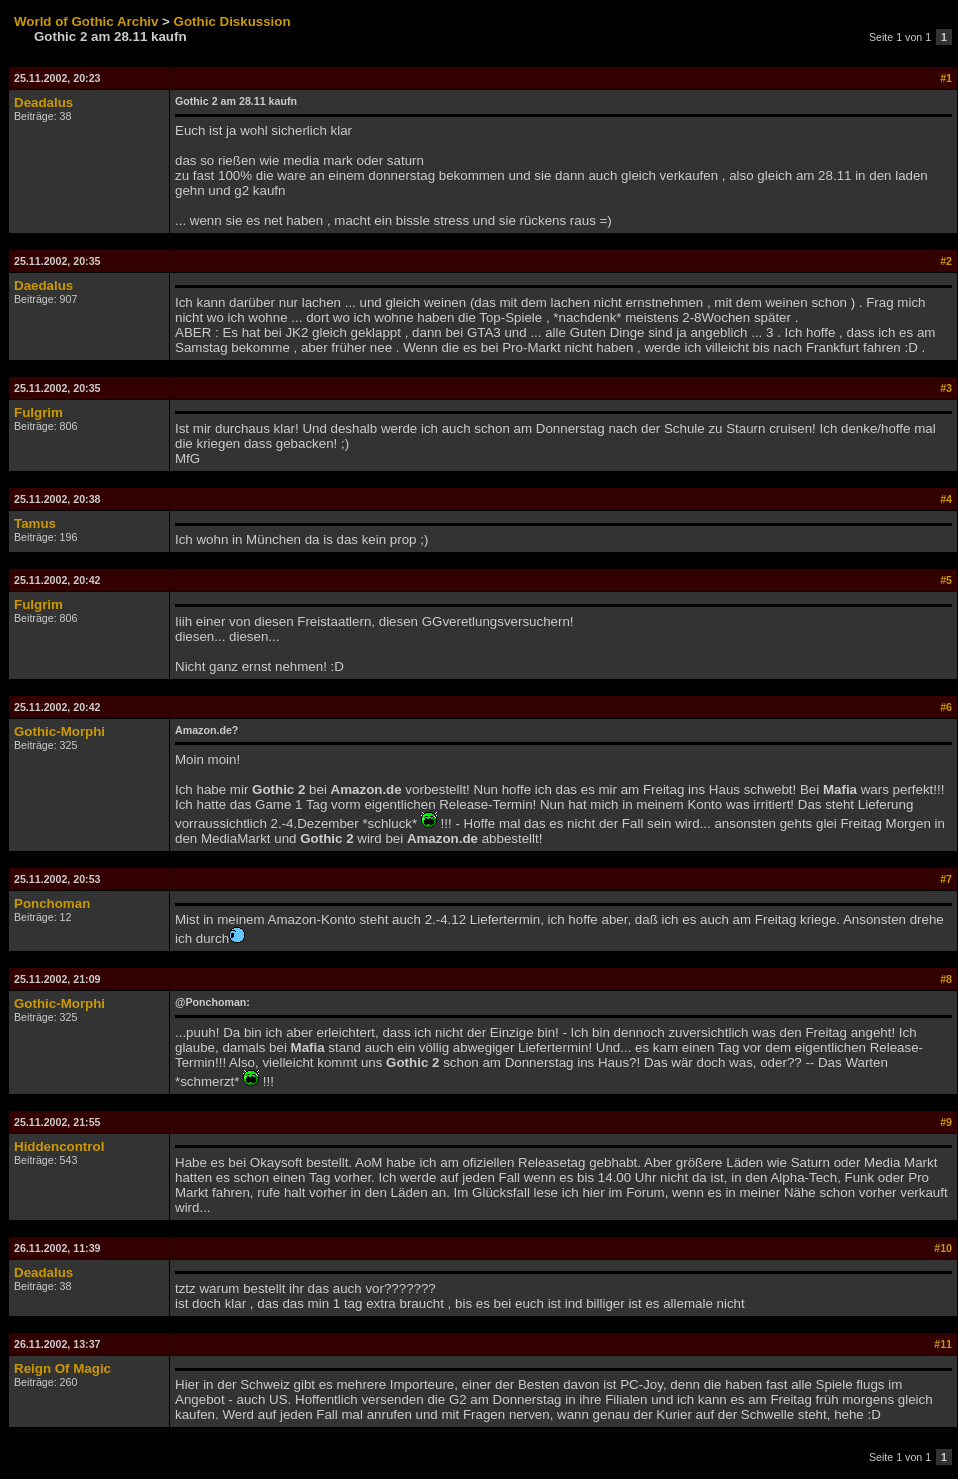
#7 (946, 879)
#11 (943, 1344)
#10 (943, 1248)
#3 (946, 388)
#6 (946, 707)
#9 (946, 1122)
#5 (946, 580)
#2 (946, 261)
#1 (946, 78)
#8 (946, 979)
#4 (946, 499)
